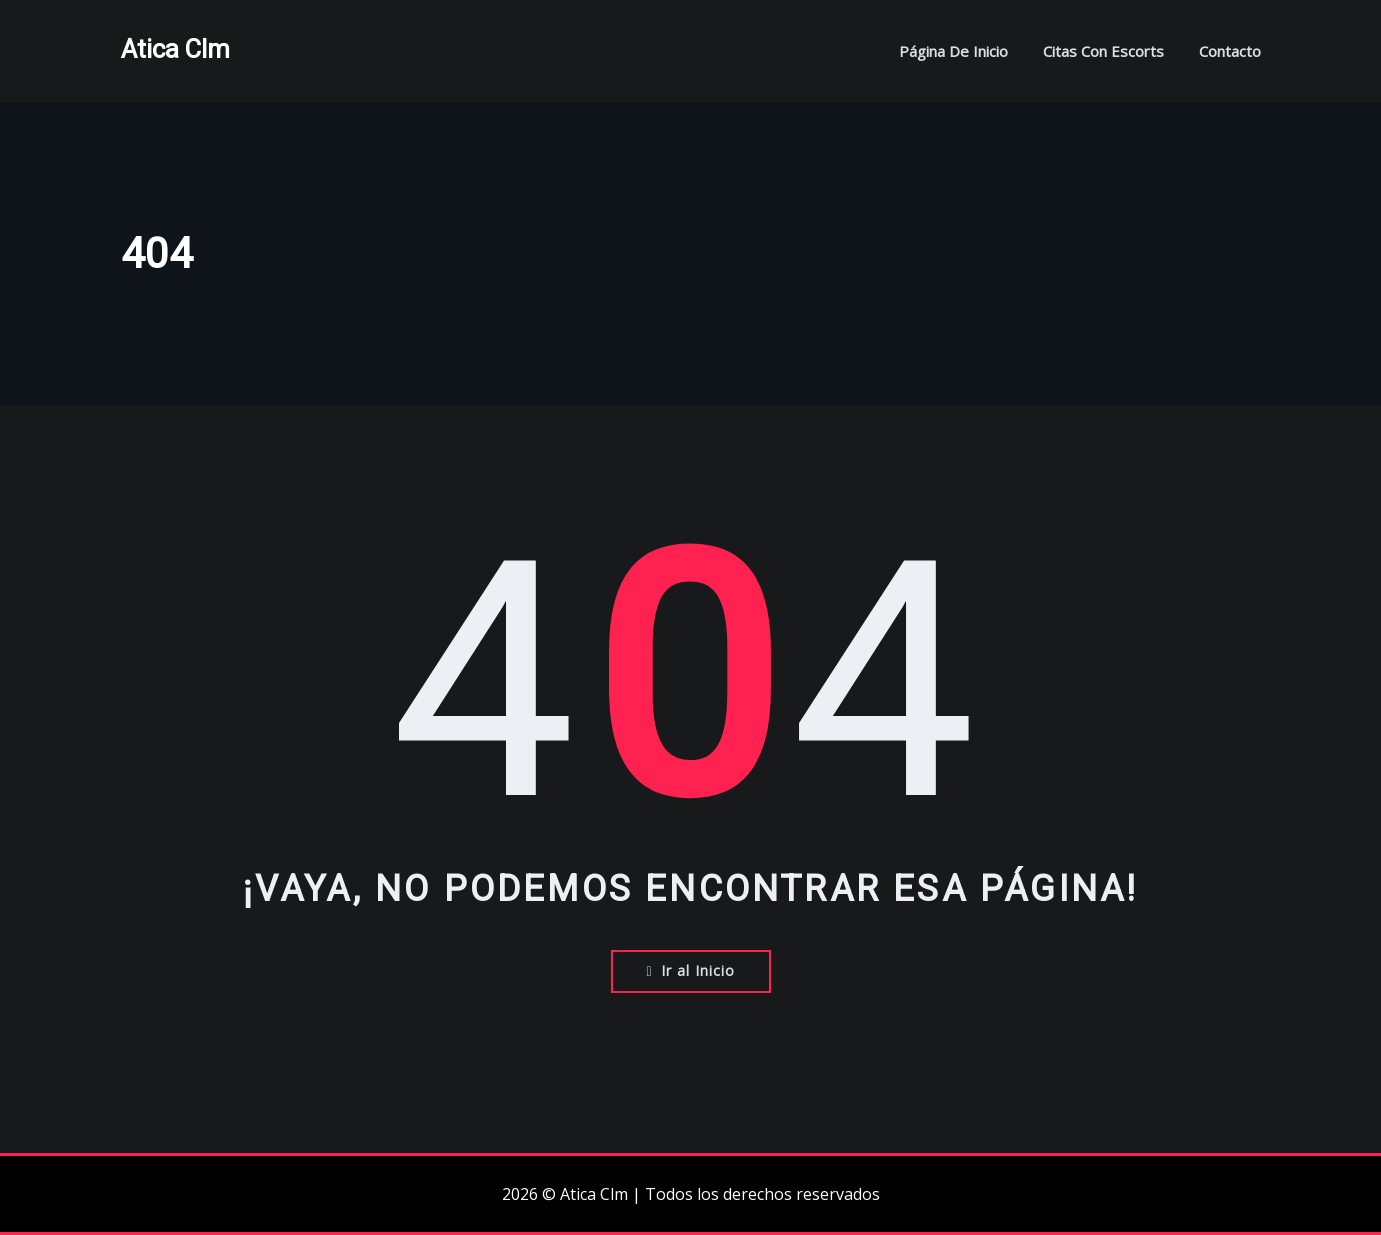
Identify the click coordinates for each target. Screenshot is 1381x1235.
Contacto (1230, 51)
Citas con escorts (1103, 51)
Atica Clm (175, 49)
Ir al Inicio (690, 970)
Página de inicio (953, 51)
